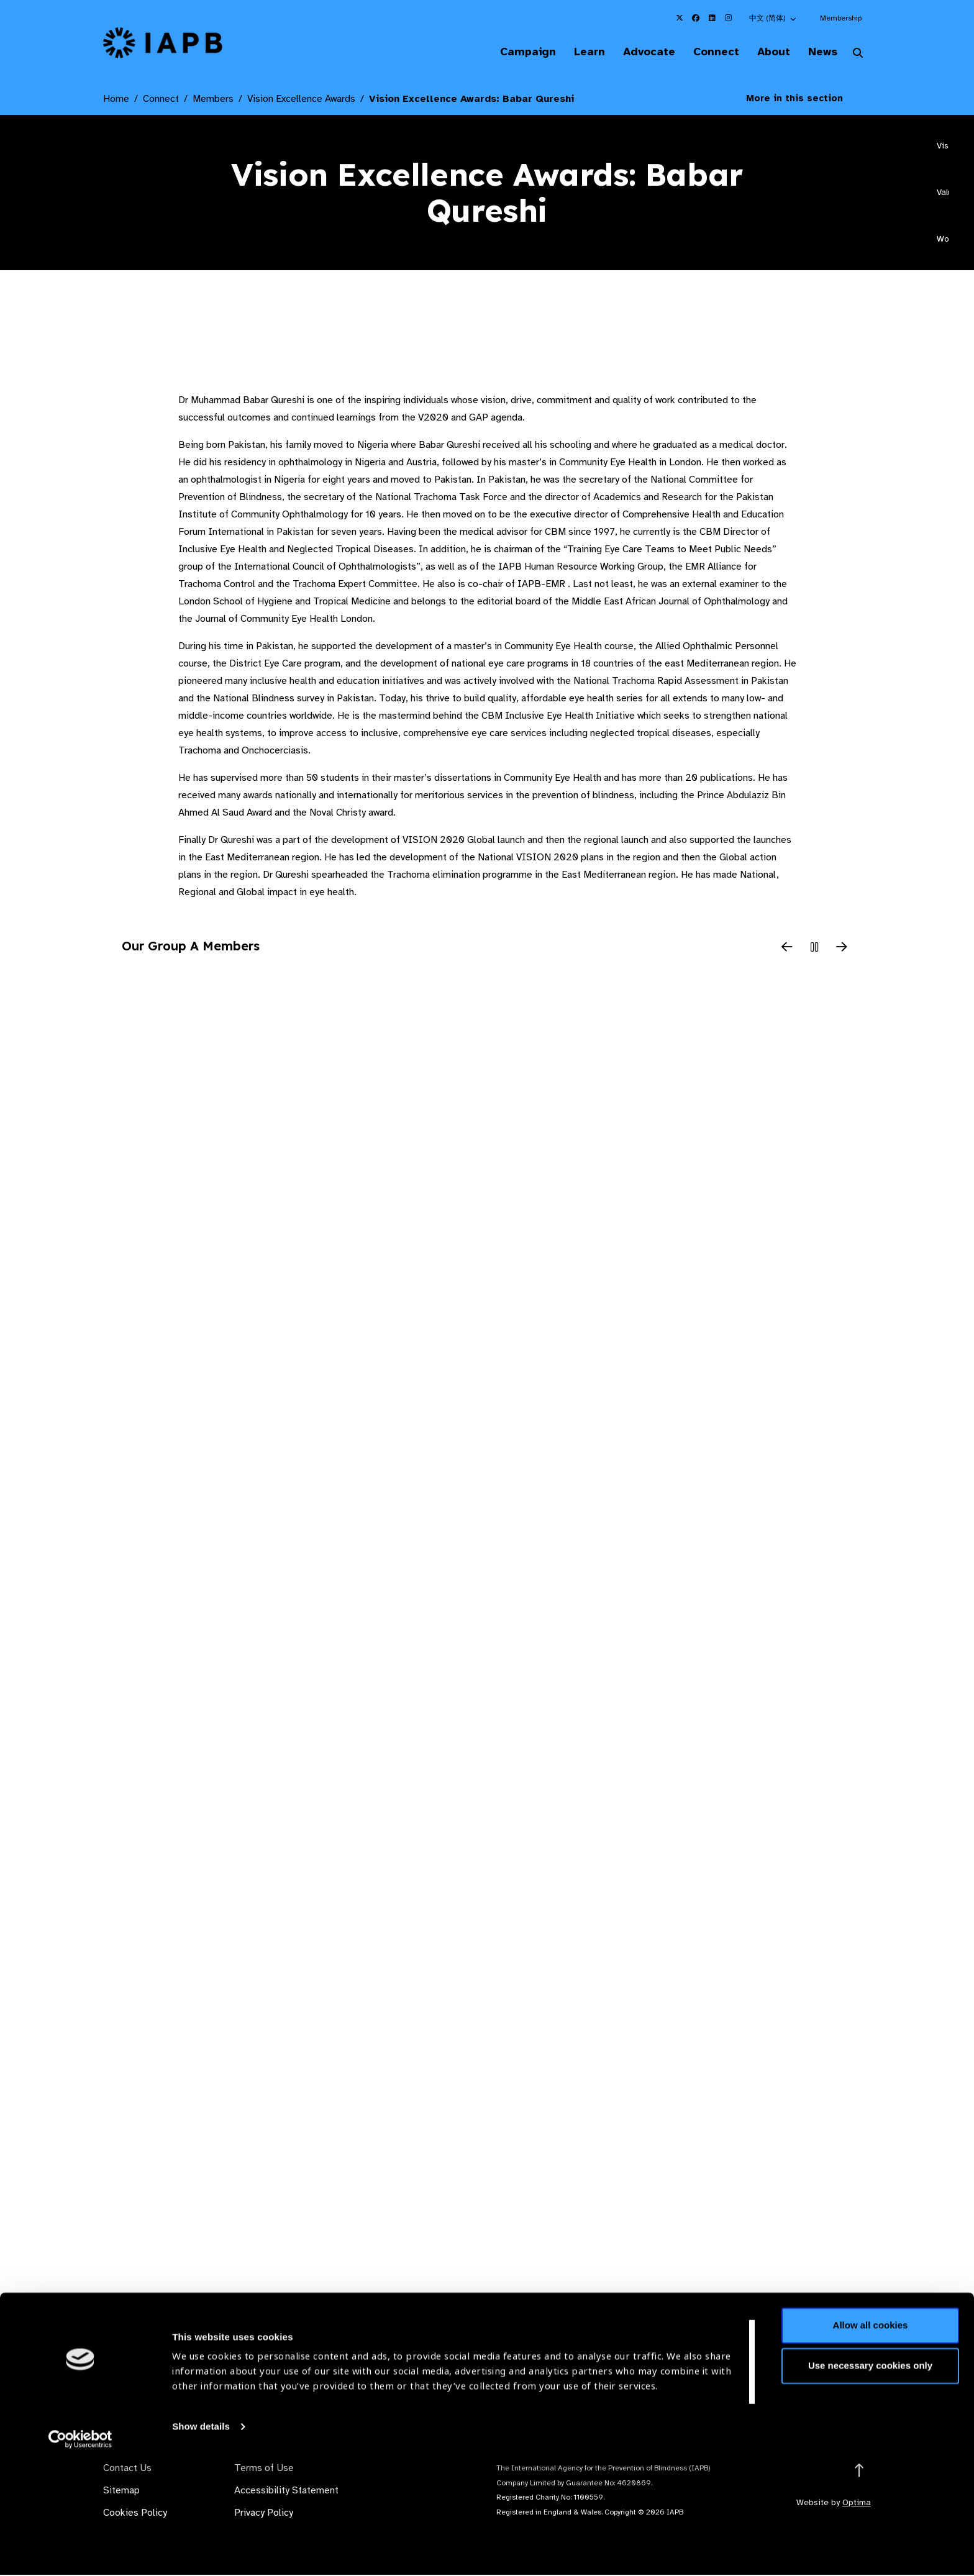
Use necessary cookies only (870, 2478)
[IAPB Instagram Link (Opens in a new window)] (728, 18)
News (819, 52)
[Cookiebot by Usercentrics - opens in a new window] (80, 2551)
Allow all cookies (870, 2438)
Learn (573, 52)
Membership (841, 18)
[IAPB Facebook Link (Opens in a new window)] (695, 18)
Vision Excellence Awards (301, 100)
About (767, 52)
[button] (773, 18)
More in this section (804, 99)
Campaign (509, 52)
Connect (707, 52)
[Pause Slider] (814, 949)
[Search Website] (858, 54)
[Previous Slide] (787, 949)
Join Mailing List (803, 2370)
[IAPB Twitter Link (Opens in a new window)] (679, 18)
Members (213, 100)
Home (116, 100)
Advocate (637, 52)
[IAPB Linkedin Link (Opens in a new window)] (711, 18)
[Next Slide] (841, 949)
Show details (201, 2539)
